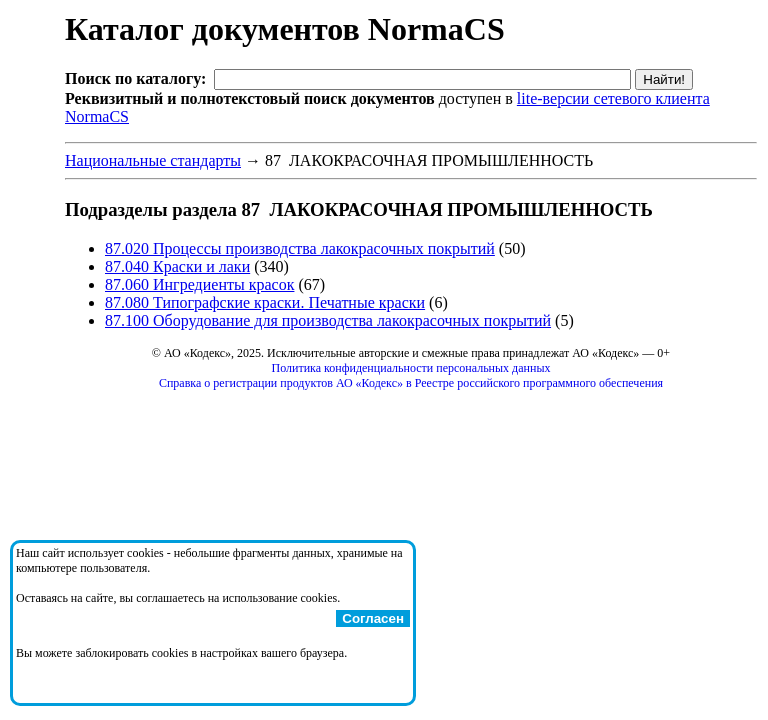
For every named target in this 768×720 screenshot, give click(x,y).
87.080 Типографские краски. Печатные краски (265, 302)
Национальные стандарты (153, 160)
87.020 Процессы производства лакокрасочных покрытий (300, 248)
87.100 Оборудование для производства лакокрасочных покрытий (328, 320)
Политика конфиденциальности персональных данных (411, 368)
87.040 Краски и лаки (177, 266)
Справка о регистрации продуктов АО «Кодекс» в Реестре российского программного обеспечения (411, 383)
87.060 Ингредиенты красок (199, 284)
